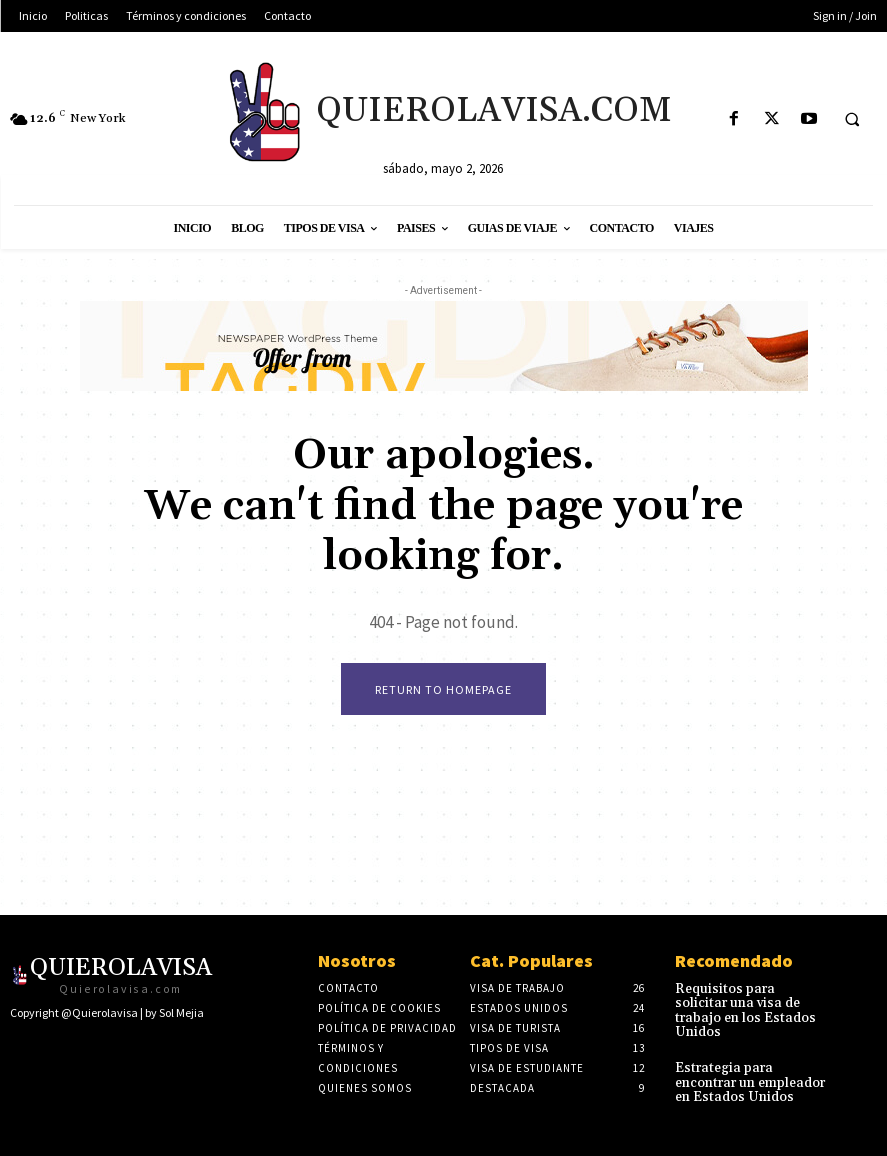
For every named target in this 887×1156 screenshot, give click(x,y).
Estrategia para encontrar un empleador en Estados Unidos (748, 1062)
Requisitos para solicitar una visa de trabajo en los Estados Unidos (745, 1002)
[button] (852, 120)
